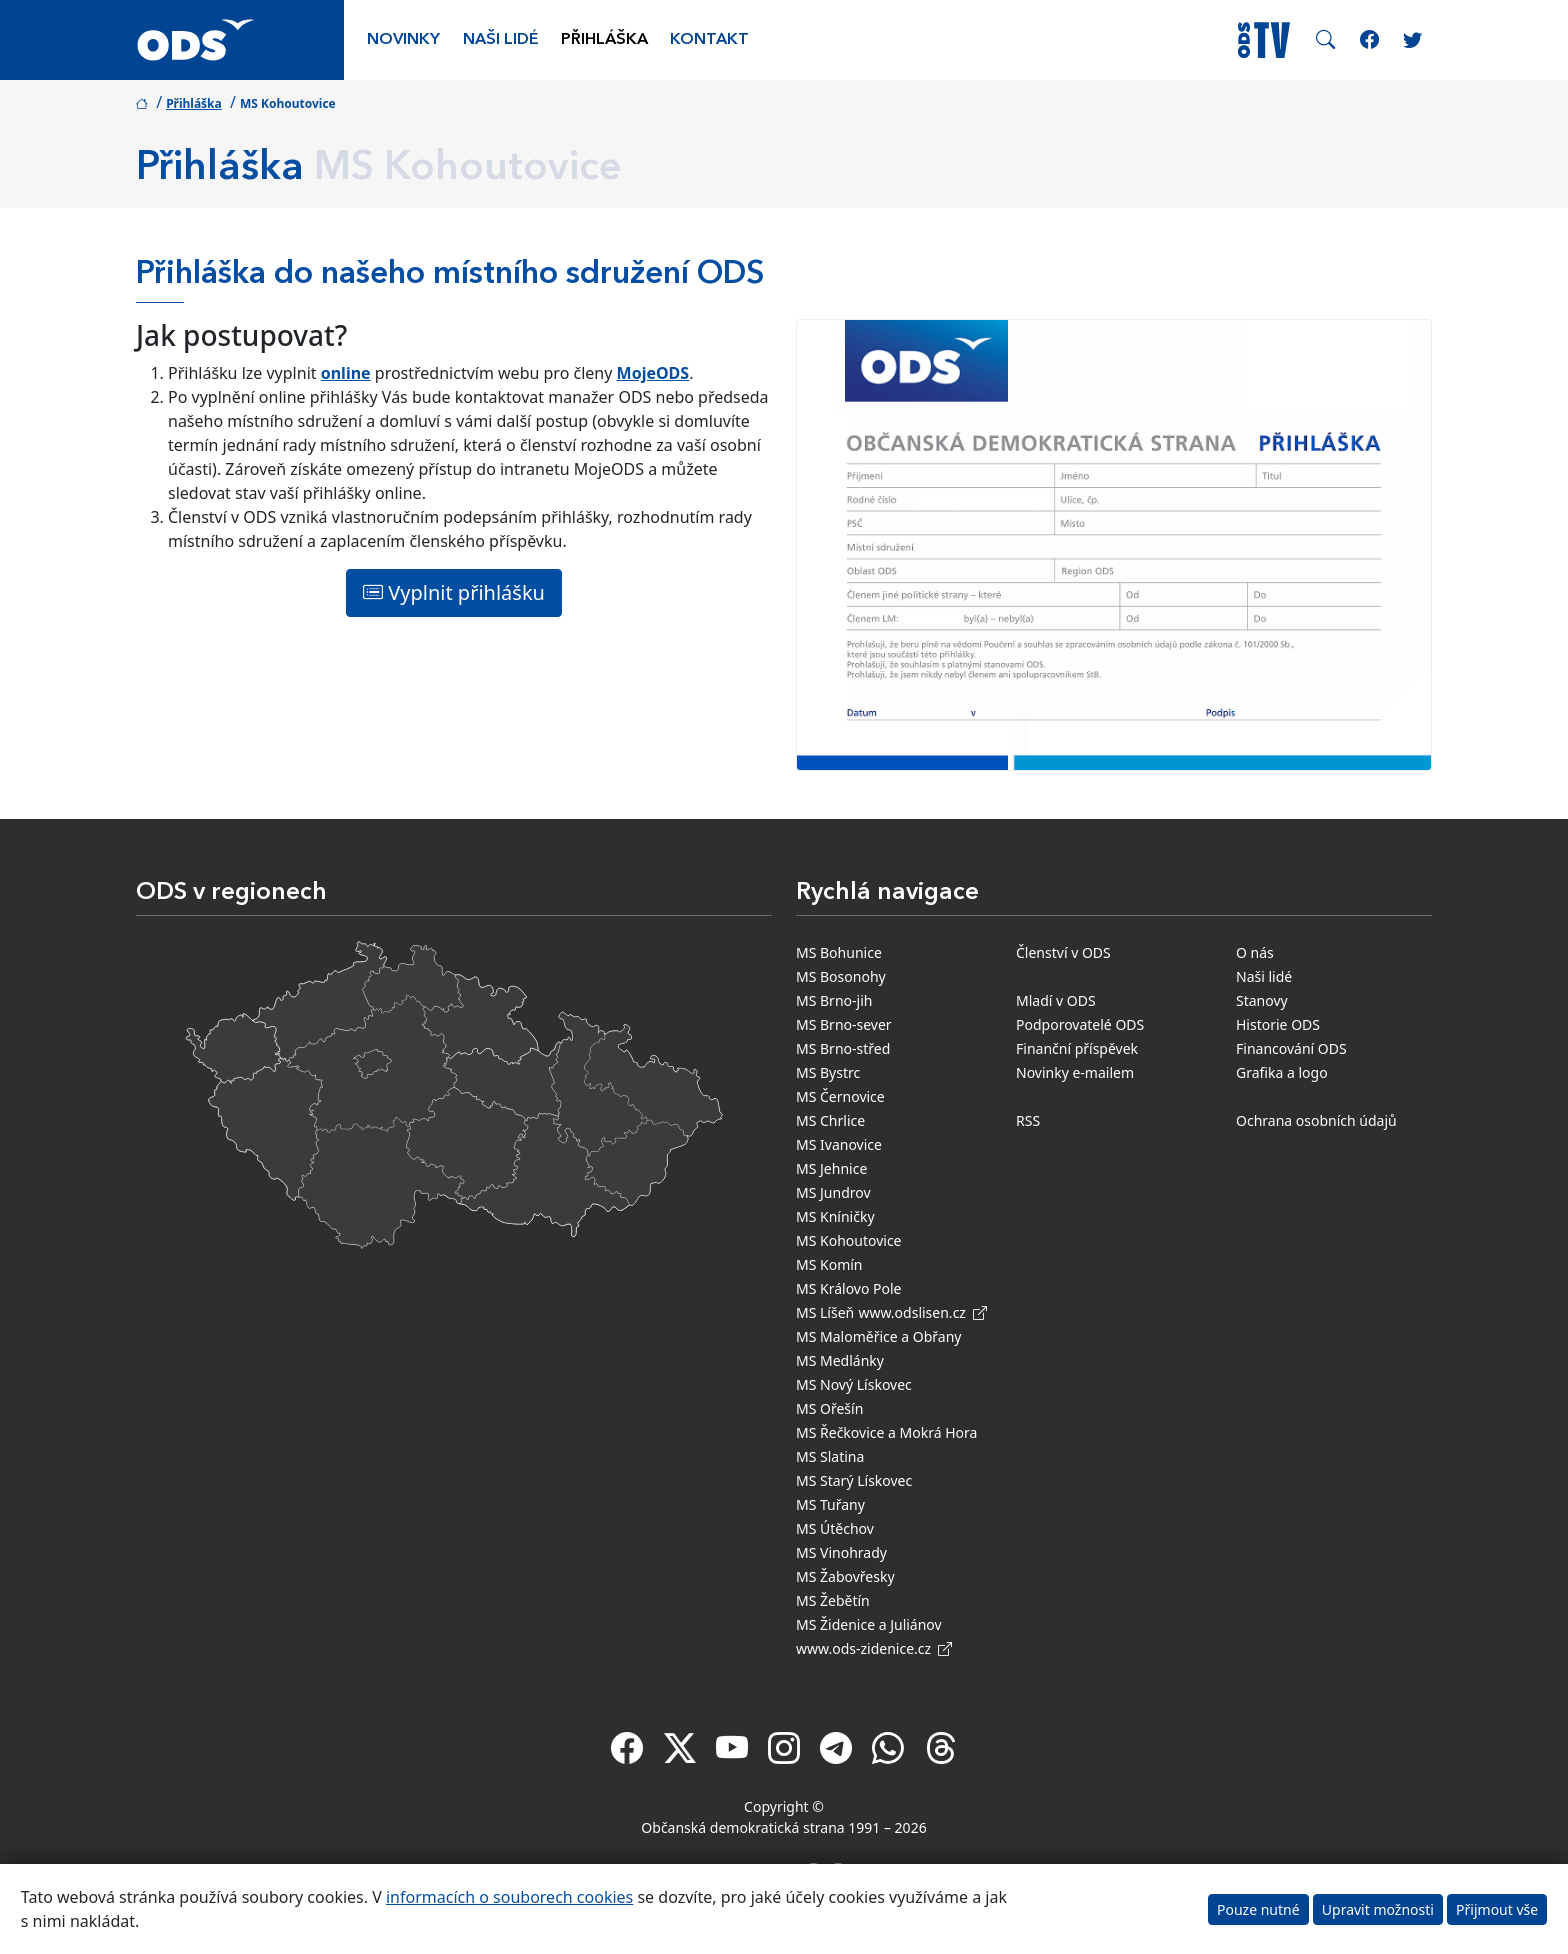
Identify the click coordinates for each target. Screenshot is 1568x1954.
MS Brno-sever (844, 1024)
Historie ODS (1278, 1024)
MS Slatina (830, 1456)
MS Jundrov (833, 1192)
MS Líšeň (825, 1312)
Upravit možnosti (1378, 1909)
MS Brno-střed (843, 1048)
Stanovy (1262, 1000)
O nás (1255, 952)
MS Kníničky (835, 1216)
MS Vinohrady (841, 1552)
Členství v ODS (1063, 952)
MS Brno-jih (834, 1000)
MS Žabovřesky (845, 1576)
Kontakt (709, 40)
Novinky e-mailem (1075, 1072)
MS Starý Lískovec (854, 1480)
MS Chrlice (830, 1120)
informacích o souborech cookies (509, 1897)
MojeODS (653, 373)
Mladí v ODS (1056, 1000)
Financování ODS (1291, 1048)
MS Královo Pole (849, 1288)
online (346, 373)
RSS (1028, 1120)
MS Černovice (840, 1096)
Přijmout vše (1497, 1909)
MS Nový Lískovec (854, 1384)
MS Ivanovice (839, 1144)
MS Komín (829, 1264)
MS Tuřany (830, 1504)
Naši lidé (501, 40)
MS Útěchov (835, 1528)
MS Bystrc (828, 1072)
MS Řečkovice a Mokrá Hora (886, 1432)
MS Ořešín (829, 1408)
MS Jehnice (831, 1168)
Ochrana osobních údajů (1316, 1120)
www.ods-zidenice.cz (874, 1648)
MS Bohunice (839, 952)
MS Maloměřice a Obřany (878, 1336)
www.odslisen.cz (922, 1312)
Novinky (403, 40)
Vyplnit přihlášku (454, 592)
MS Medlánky (840, 1360)
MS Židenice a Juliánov (869, 1624)
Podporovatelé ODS (1080, 1024)
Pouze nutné (1258, 1909)
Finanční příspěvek (1077, 1048)
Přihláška (604, 40)
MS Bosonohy (841, 976)
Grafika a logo (1282, 1072)
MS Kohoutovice (849, 1240)
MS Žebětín (833, 1600)
